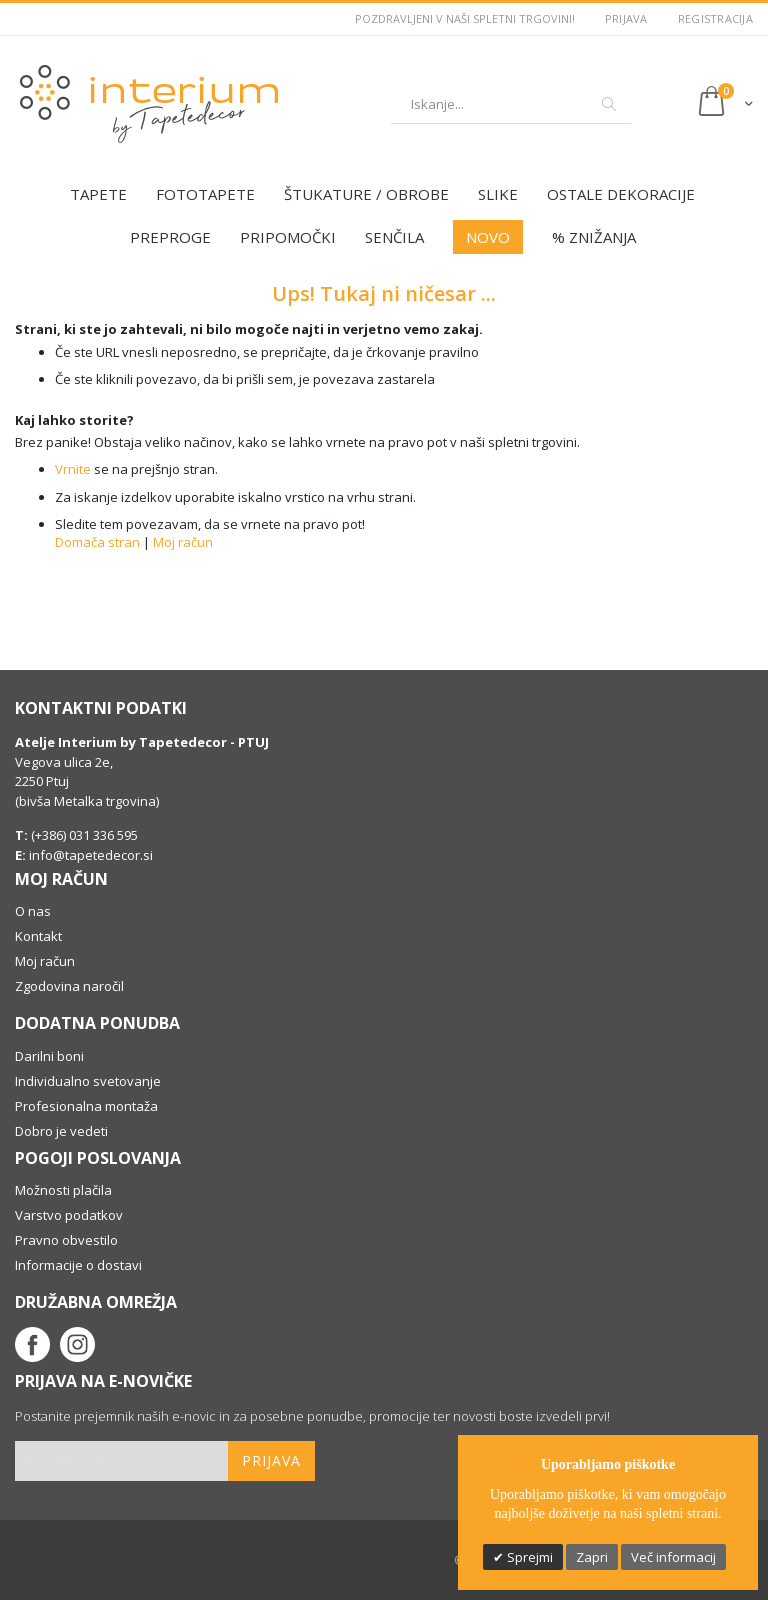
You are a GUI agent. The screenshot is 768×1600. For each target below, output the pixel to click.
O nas (33, 911)
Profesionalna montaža (86, 1106)
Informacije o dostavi (78, 1265)
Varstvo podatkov (69, 1215)
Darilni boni (49, 1056)
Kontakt (38, 936)
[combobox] (511, 104)
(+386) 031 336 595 (83, 835)
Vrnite (73, 469)
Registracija (715, 18)
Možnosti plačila (63, 1190)
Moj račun (183, 542)
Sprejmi (528, 1557)
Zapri (592, 1557)
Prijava (626, 18)
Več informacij (673, 1557)
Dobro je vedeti (61, 1131)
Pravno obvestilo (66, 1240)
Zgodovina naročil (69, 986)
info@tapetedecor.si (91, 855)
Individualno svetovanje (88, 1081)
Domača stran (97, 542)
